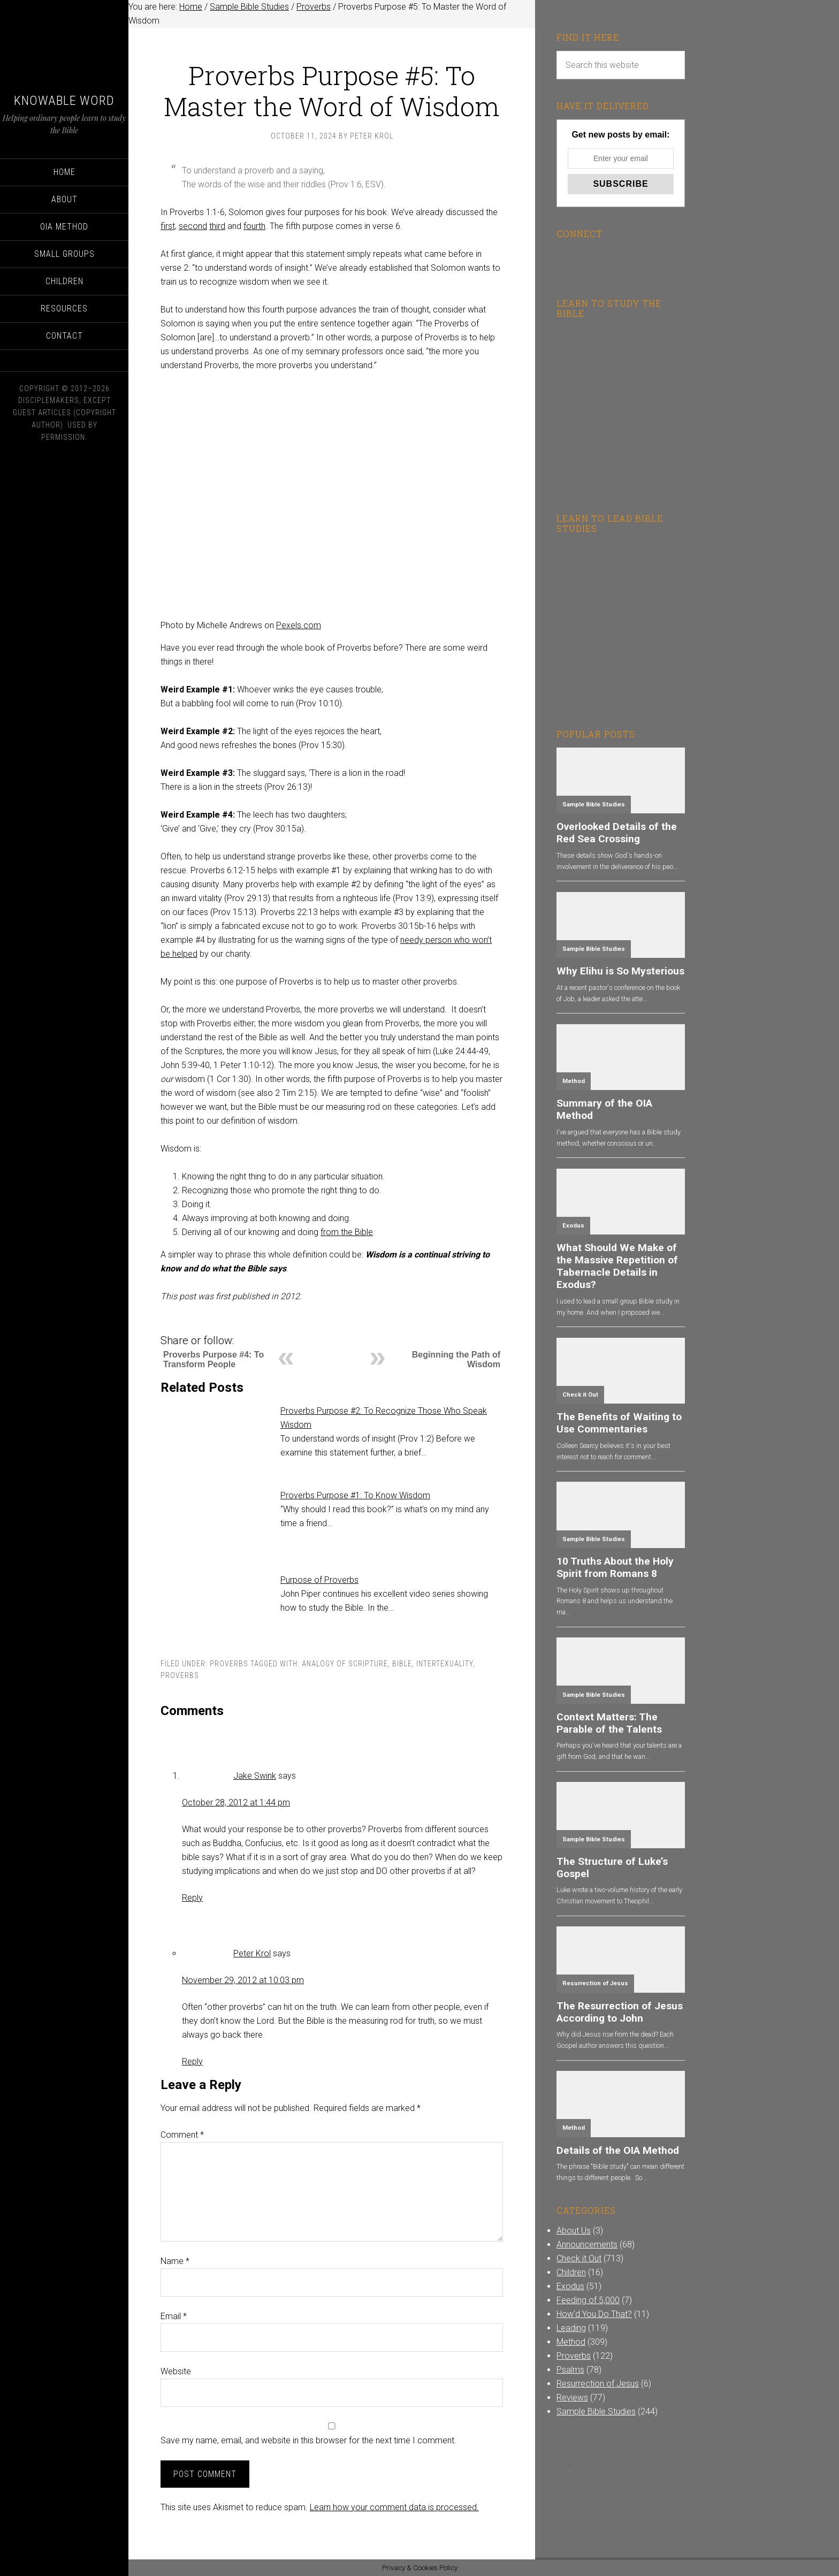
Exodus (573, 1225)
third (217, 226)
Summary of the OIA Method (604, 1109)
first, (169, 226)
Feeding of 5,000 (588, 2300)
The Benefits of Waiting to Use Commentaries (619, 1423)
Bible (402, 1663)
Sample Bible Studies (593, 804)
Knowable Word (64, 100)
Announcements (586, 2244)
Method (573, 1081)
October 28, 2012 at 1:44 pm (236, 1802)
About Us (573, 2231)
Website (176, 2371)
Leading (571, 2328)
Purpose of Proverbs (319, 1580)
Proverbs (229, 1663)
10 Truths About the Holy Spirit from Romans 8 (615, 1567)
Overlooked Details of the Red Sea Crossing (616, 832)
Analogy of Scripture (345, 1663)
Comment (182, 2135)
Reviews (572, 2397)
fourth (254, 226)
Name (175, 2261)
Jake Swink (254, 1776)
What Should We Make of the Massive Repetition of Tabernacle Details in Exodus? (617, 1266)
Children (571, 2272)
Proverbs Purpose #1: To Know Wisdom (355, 1495)
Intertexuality (444, 1663)
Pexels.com (298, 625)
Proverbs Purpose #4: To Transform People (213, 1359)
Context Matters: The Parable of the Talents (609, 1723)
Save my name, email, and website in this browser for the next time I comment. (308, 2440)
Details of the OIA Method (617, 2150)
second (193, 226)
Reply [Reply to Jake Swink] (192, 1898)
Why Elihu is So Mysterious (620, 971)
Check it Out (580, 1394)
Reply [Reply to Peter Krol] (192, 2061)
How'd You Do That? (594, 2314)
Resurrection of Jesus (595, 1983)
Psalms (570, 2370)
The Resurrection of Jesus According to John (619, 2012)
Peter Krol (252, 1953)
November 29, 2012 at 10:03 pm (243, 1980)
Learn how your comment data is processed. (394, 2507)
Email (174, 2316)
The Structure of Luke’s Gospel (612, 1867)
